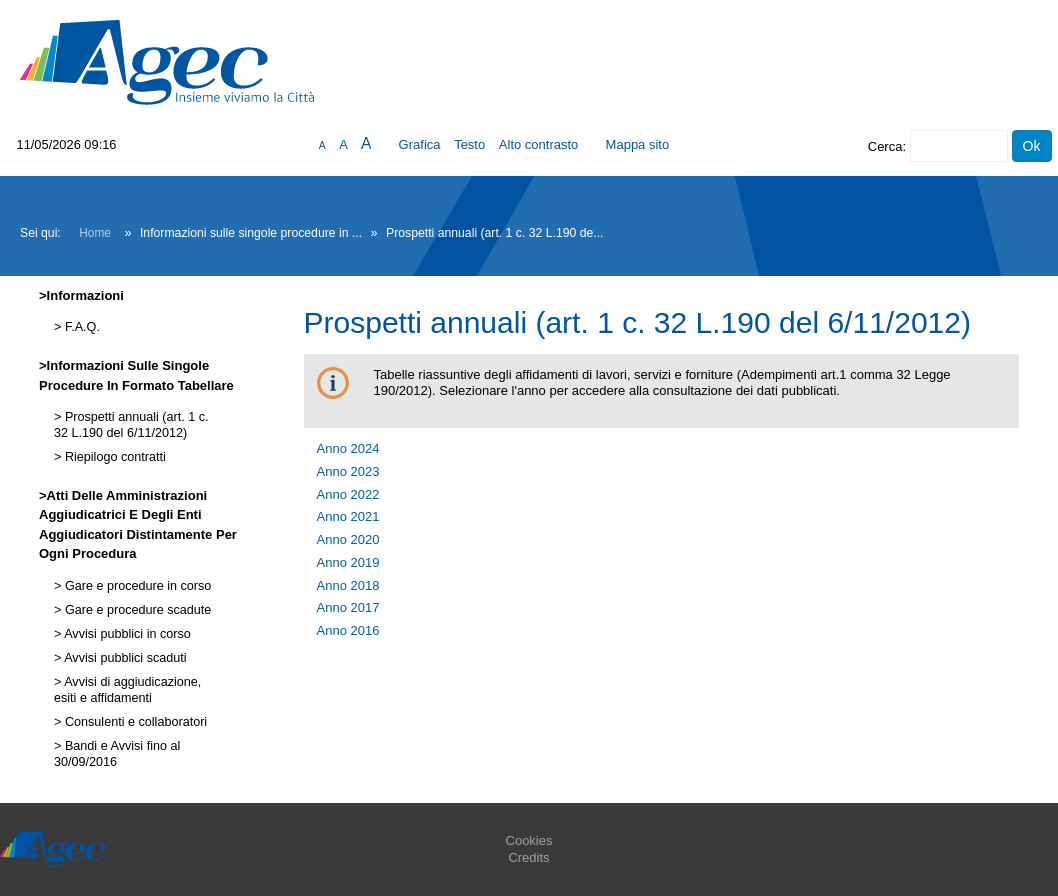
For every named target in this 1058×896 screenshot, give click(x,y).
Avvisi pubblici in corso (125, 634)
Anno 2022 (348, 494)
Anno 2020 (348, 539)
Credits (528, 857)
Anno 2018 (348, 585)
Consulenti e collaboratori (134, 722)
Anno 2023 (348, 471)
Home (95, 233)
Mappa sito (638, 144)
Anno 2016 (348, 630)
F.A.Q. (80, 327)
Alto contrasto (539, 144)
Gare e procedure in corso (136, 586)
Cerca (885, 146)
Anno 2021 (348, 516)
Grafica (420, 144)
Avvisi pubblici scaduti (123, 658)
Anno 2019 (348, 562)
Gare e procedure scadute (136, 610)
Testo (469, 144)
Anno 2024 (348, 448)
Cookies (529, 840)
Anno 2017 (348, 607)
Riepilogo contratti (113, 457)
